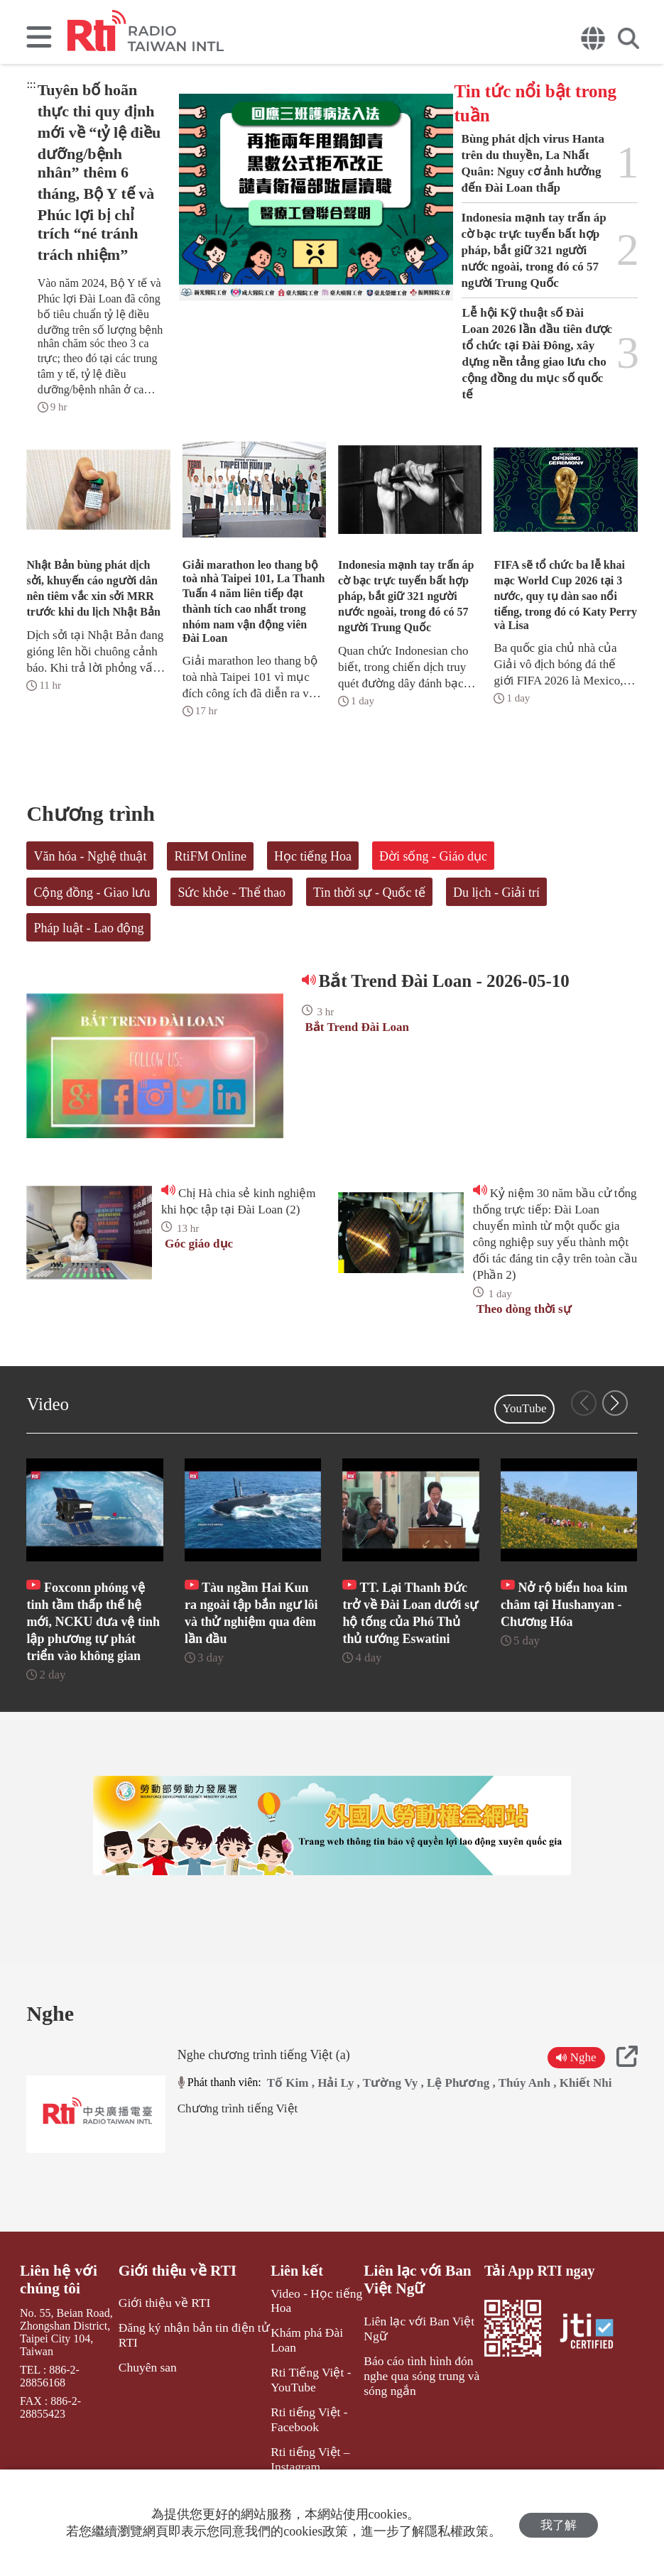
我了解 (558, 2523)
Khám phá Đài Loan (310, 2373)
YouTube (525, 1408)
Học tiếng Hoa (313, 856)
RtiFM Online (210, 856)
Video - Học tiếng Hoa (306, 2342)
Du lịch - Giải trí (496, 892)
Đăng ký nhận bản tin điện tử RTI (190, 2374)
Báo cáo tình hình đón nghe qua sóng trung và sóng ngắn (413, 2411)
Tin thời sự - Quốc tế (369, 892)
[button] (615, 1403)
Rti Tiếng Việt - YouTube (300, 2403)
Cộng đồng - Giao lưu (91, 892)
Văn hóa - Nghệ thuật (89, 856)
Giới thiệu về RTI (176, 2313)
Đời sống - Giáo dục (433, 856)
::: (31, 84)
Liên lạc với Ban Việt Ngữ (410, 2321)
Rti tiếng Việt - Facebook (299, 2440)
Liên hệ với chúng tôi (56, 2321)
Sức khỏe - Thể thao (231, 892)
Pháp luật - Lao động (88, 928)
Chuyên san (148, 2405)
